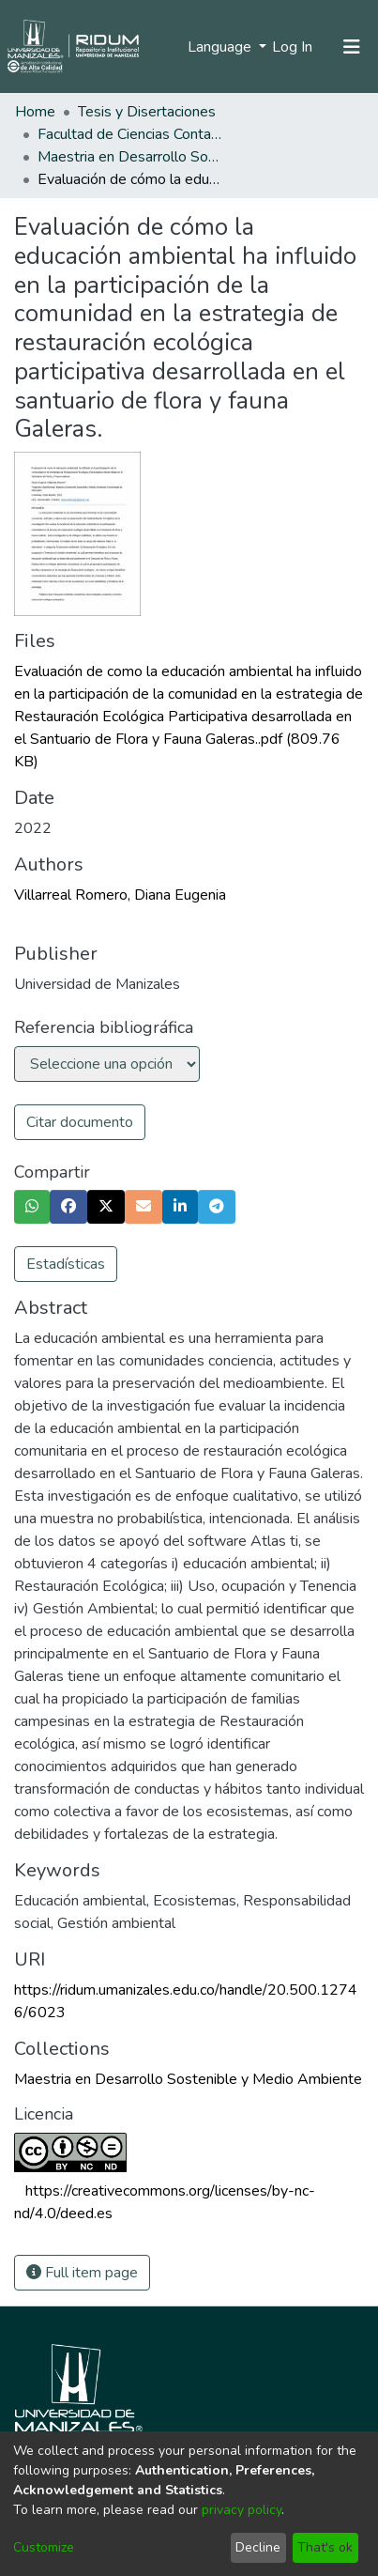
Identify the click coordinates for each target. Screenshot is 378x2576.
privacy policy (241, 2510)
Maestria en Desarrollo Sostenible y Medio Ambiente (131, 157)
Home (35, 111)
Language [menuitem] (221, 47)
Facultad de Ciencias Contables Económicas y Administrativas (131, 134)
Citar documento (79, 1122)
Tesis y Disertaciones (147, 111)
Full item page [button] (82, 2272)
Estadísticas (65, 1264)
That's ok (325, 2547)
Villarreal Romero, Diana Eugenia (120, 895)
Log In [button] (293, 47)
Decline (257, 2547)
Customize (43, 2547)
